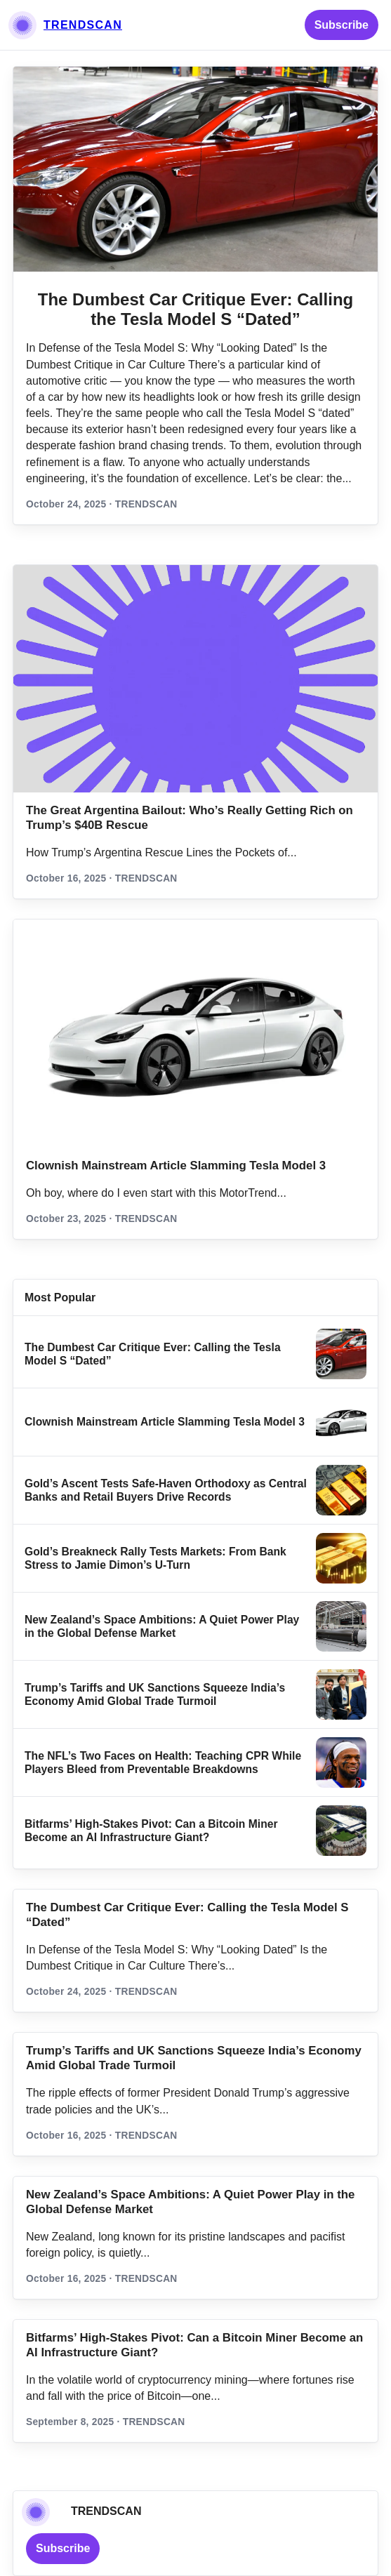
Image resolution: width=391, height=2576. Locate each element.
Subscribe (341, 25)
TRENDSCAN (83, 25)
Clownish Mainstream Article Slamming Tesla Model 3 (176, 1165)
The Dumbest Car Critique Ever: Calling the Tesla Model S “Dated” (195, 309)
